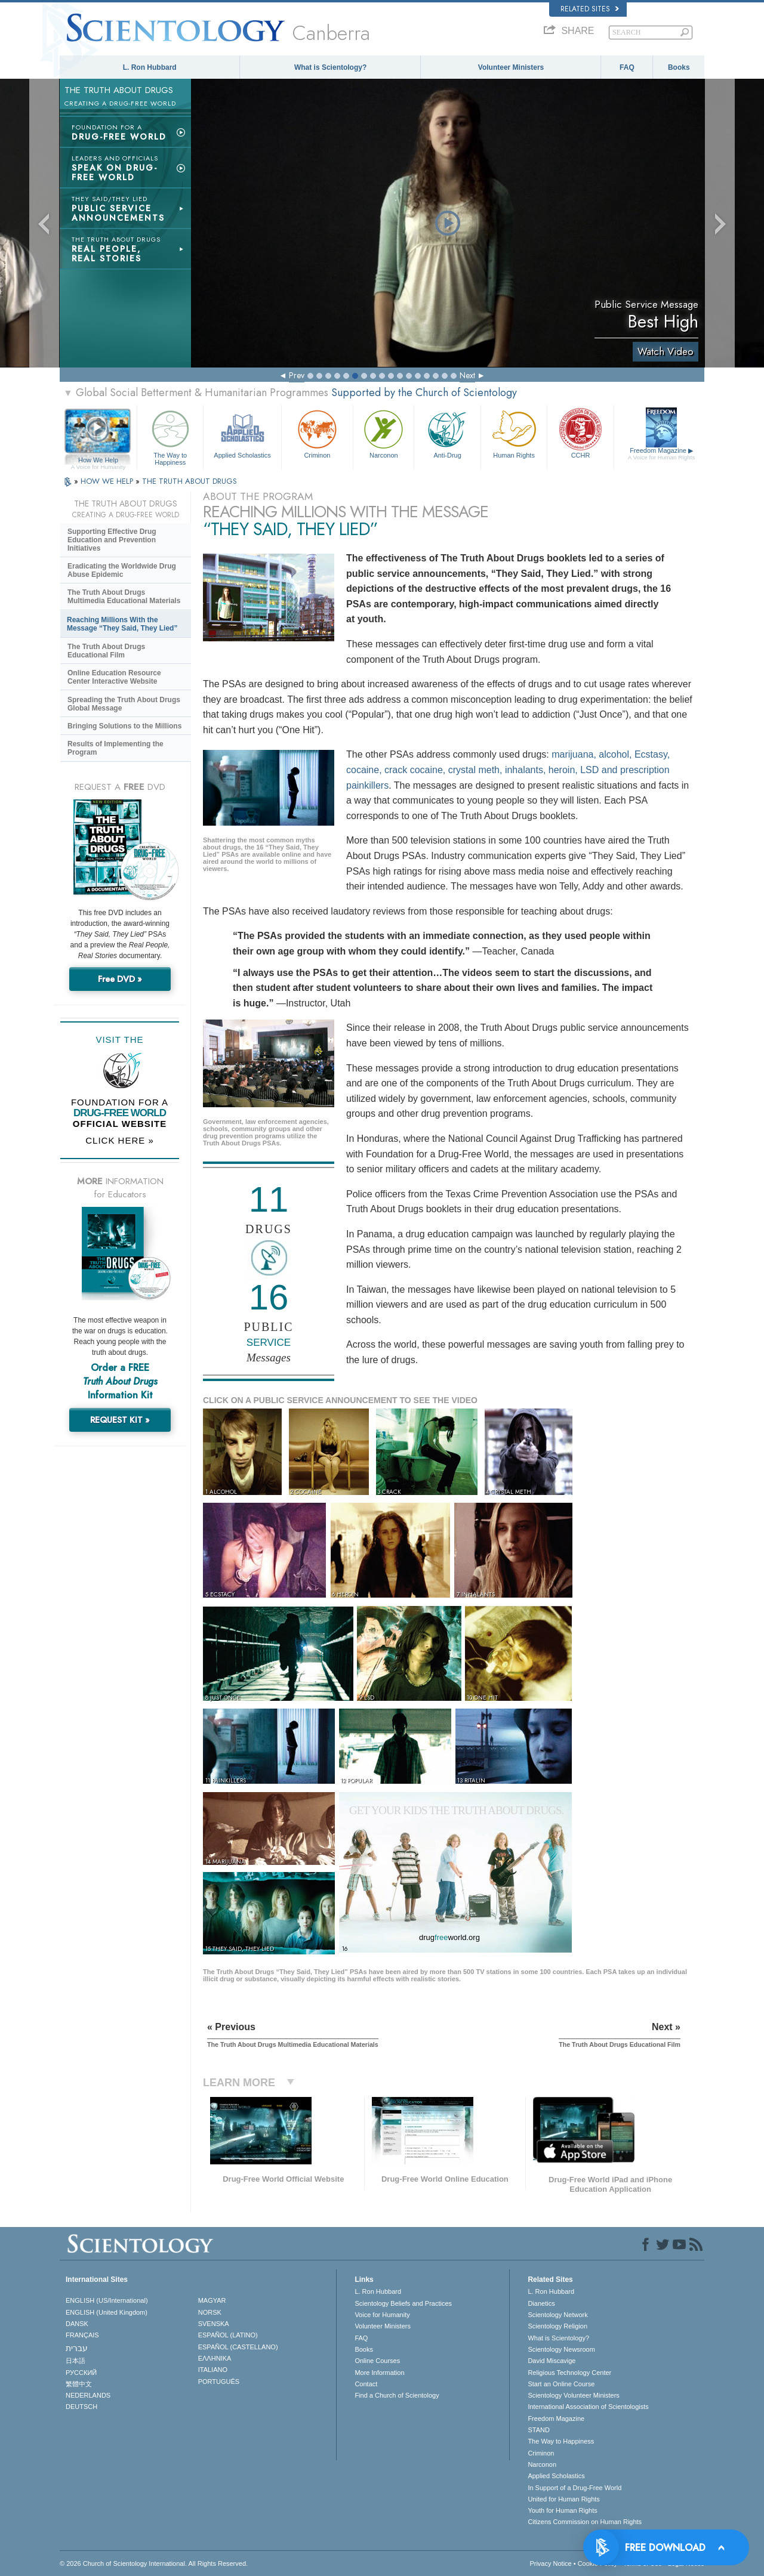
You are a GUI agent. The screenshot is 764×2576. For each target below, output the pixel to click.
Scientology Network (557, 2314)
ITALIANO (212, 2369)
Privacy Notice (550, 2563)
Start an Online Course (561, 2383)
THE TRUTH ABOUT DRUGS (189, 481)
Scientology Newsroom (561, 2349)
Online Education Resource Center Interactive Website (114, 677)
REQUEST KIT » (120, 1420)
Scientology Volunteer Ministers (573, 2395)
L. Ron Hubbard (150, 67)
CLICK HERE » (119, 1140)
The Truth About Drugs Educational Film (106, 651)
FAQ (627, 67)
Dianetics (541, 2303)
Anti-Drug (447, 433)
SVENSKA (213, 2323)
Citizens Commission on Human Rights (585, 2521)
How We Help (98, 460)
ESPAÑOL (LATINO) (228, 2335)
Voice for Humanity (382, 2314)
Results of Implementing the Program (115, 748)
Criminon (317, 433)
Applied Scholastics (242, 433)
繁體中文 (79, 2383)
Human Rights (514, 433)
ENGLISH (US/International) (107, 2300)
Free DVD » (120, 979)
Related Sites (589, 9)
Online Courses (377, 2360)
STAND (538, 2429)
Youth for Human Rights (562, 2510)
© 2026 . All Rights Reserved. (154, 2563)
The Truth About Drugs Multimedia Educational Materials (123, 596)
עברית (77, 2348)
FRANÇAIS (82, 2335)
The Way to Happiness (170, 436)
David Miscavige (551, 2360)
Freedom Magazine (661, 454)
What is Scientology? (330, 67)
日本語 (75, 2360)
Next (467, 375)
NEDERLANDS (88, 2395)
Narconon (383, 433)
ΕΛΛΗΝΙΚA (215, 2358)
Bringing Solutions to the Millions (124, 726)
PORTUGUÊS (218, 2381)
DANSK (77, 2323)
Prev (296, 375)
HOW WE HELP (108, 481)
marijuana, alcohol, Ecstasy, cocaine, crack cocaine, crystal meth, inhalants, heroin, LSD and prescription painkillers (508, 769)
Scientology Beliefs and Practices (403, 2303)
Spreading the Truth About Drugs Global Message (123, 704)
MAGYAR (212, 2300)
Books (679, 67)
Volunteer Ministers (511, 67)
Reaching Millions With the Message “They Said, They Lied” (122, 624)
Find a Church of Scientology (397, 2395)
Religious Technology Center (569, 2372)
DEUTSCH (81, 2406)
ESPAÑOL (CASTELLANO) (238, 2346)
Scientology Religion (557, 2326)
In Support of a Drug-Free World (574, 2487)
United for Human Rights (563, 2499)
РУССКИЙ (81, 2372)
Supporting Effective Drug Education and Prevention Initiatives (111, 539)
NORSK (209, 2312)
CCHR (580, 433)
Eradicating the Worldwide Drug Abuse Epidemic (121, 570)
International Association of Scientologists (588, 2406)
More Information (379, 2372)
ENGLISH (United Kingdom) (106, 2312)
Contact (366, 2383)
